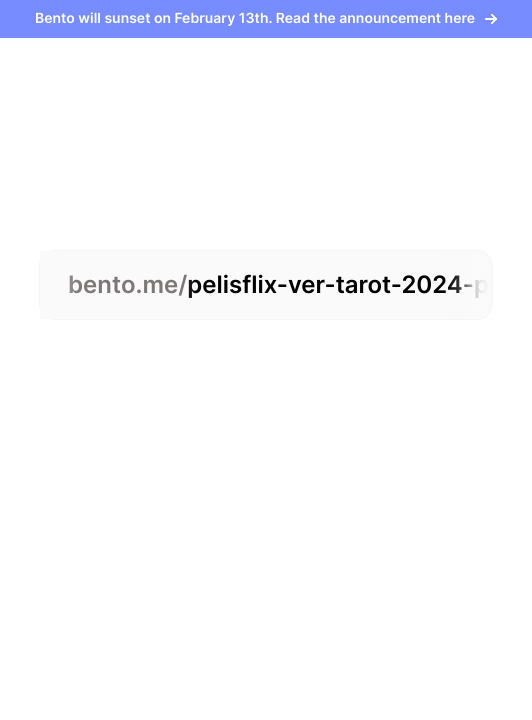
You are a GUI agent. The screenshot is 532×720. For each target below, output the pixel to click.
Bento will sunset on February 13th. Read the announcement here (266, 18)
